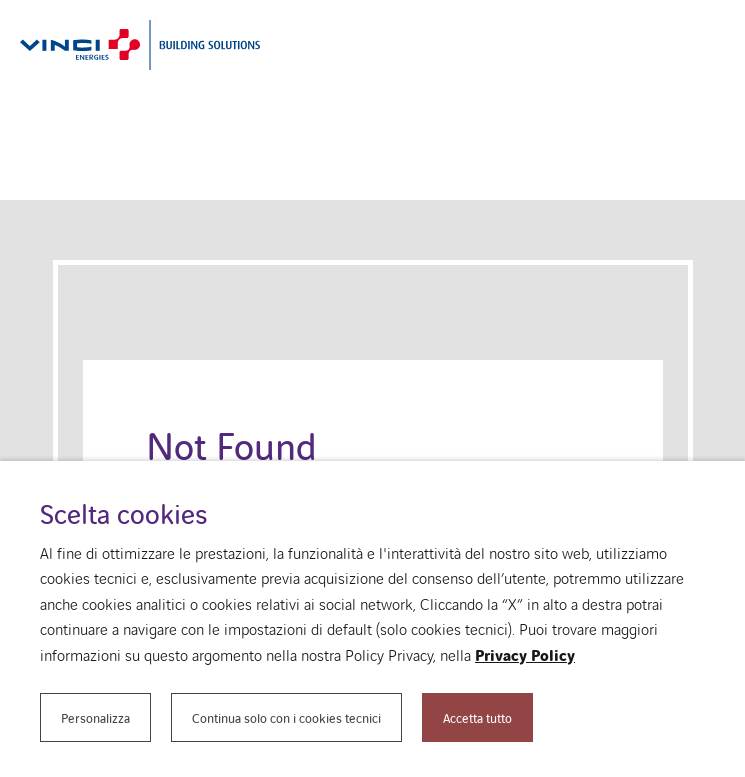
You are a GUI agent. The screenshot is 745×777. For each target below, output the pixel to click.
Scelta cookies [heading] (123, 513)
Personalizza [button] (95, 717)
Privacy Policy (525, 655)
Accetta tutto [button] (477, 717)
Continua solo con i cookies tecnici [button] (286, 717)
